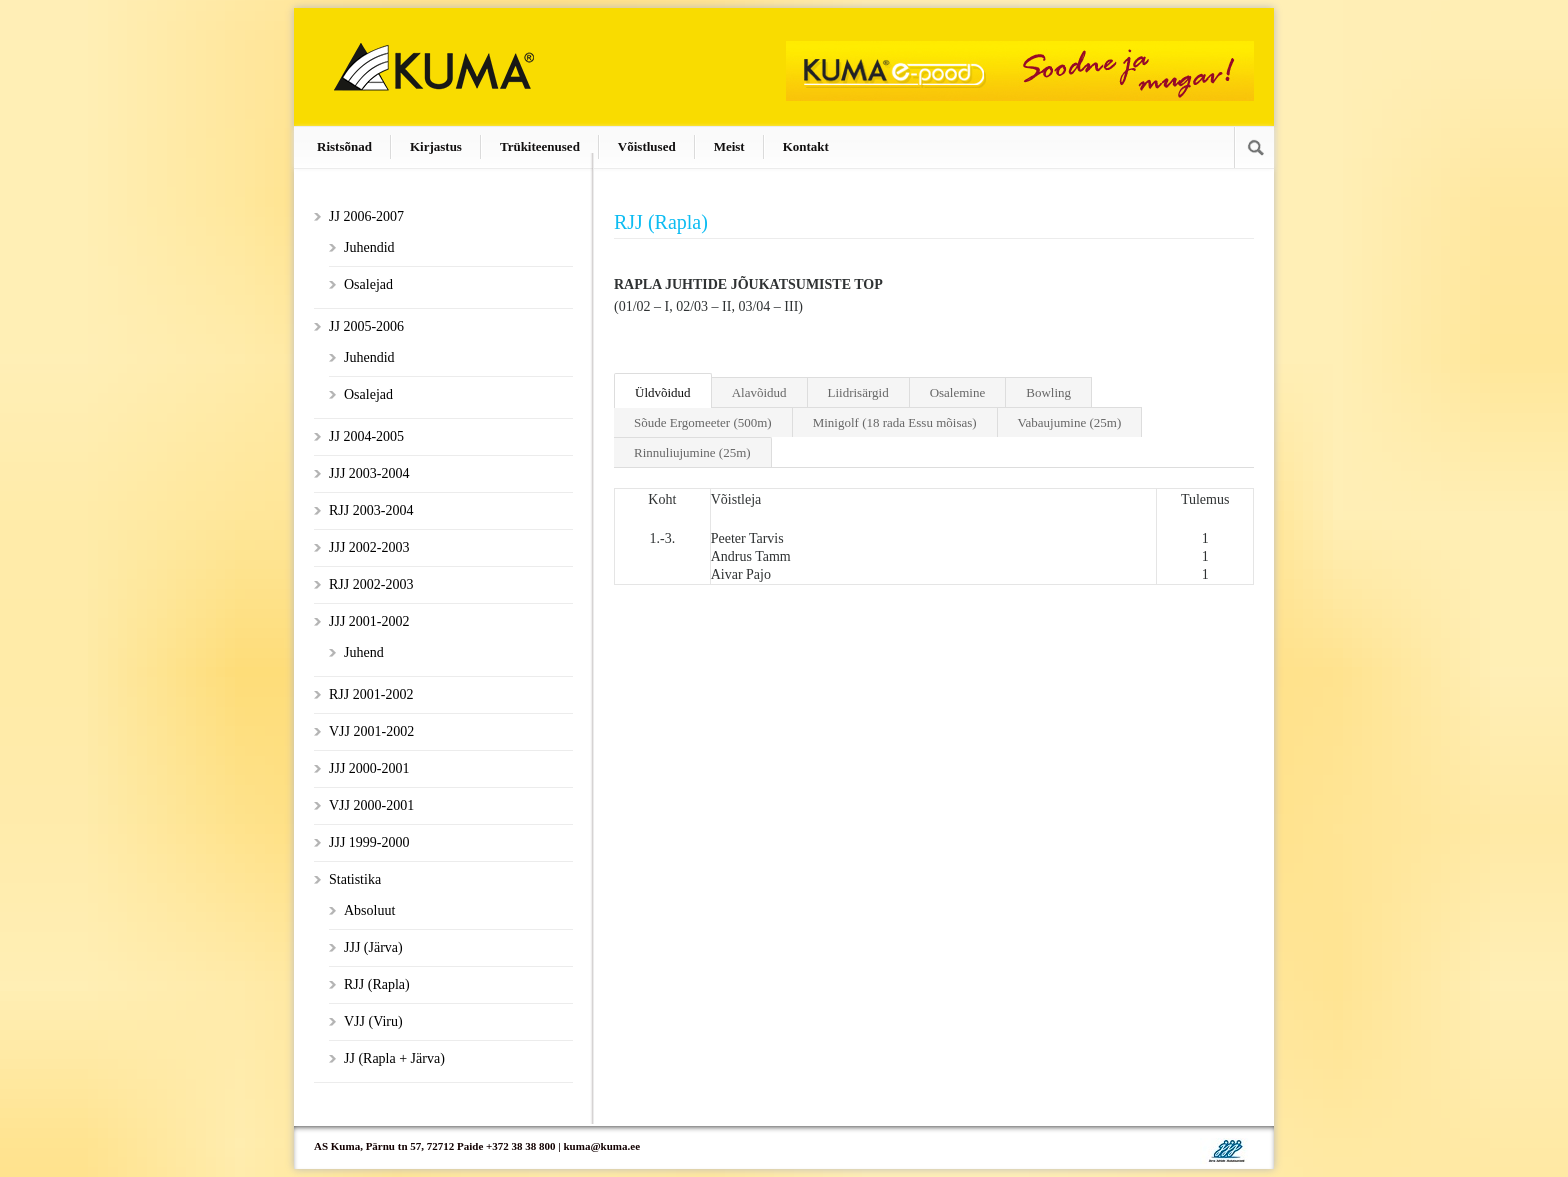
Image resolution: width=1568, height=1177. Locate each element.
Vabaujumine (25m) (1070, 422)
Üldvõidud (663, 392)
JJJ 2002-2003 (369, 547)
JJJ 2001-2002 (369, 621)
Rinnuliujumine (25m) (692, 452)
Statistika (355, 879)
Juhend (364, 652)
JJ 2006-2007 (366, 216)
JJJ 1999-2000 (369, 842)
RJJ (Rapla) (377, 984)
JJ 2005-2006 (366, 326)
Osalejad (368, 284)
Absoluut (369, 910)
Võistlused (647, 146)
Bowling (1048, 392)
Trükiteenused (540, 146)
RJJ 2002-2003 (371, 584)
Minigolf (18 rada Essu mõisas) (895, 422)
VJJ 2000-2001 (371, 805)
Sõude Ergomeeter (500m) (703, 422)
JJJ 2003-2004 (369, 473)
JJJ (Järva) (373, 947)
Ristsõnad (344, 146)
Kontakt (806, 146)
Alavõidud (759, 392)
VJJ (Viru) (373, 1021)
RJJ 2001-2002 (371, 694)
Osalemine (958, 392)
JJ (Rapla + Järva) (394, 1058)
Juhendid (369, 247)
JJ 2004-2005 (366, 436)
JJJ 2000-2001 (369, 768)
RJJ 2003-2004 (371, 510)
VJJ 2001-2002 (371, 731)
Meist (729, 146)
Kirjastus (436, 146)
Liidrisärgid (858, 392)
